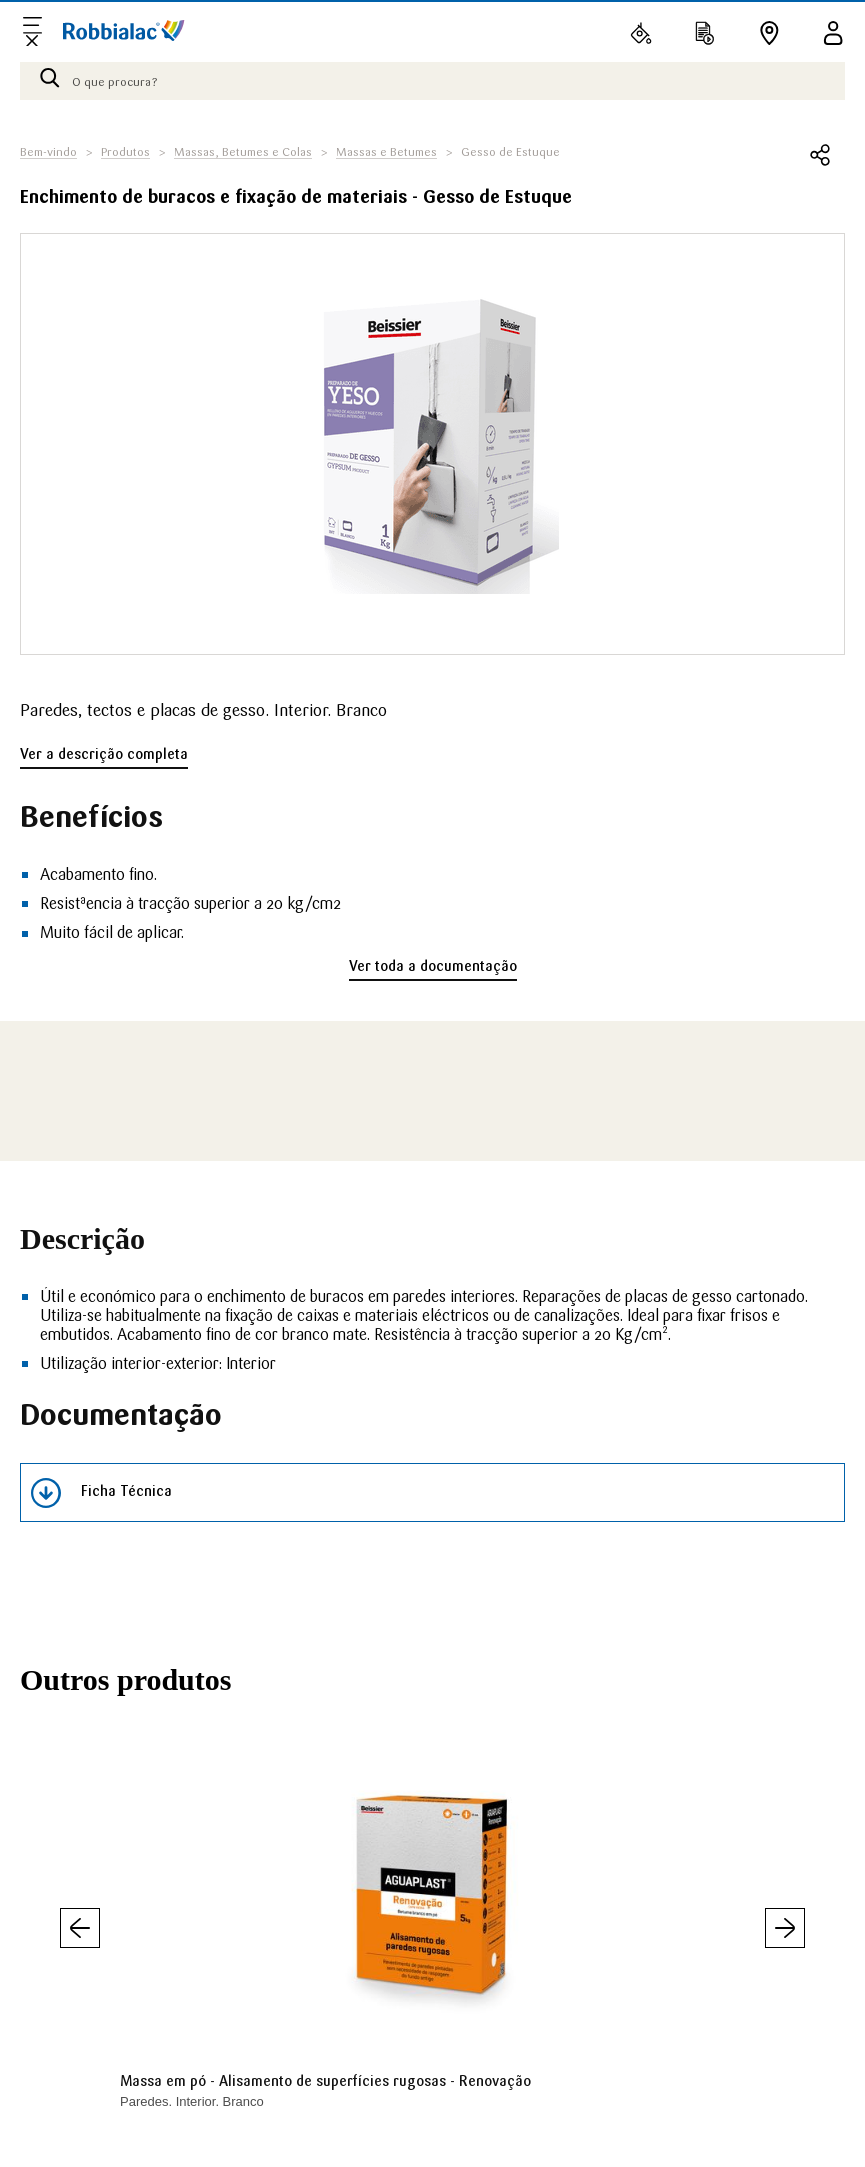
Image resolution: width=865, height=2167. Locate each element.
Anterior (80, 1928)
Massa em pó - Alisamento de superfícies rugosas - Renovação (325, 2081)
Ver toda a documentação (433, 966)
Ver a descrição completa (104, 754)
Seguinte (785, 1928)
